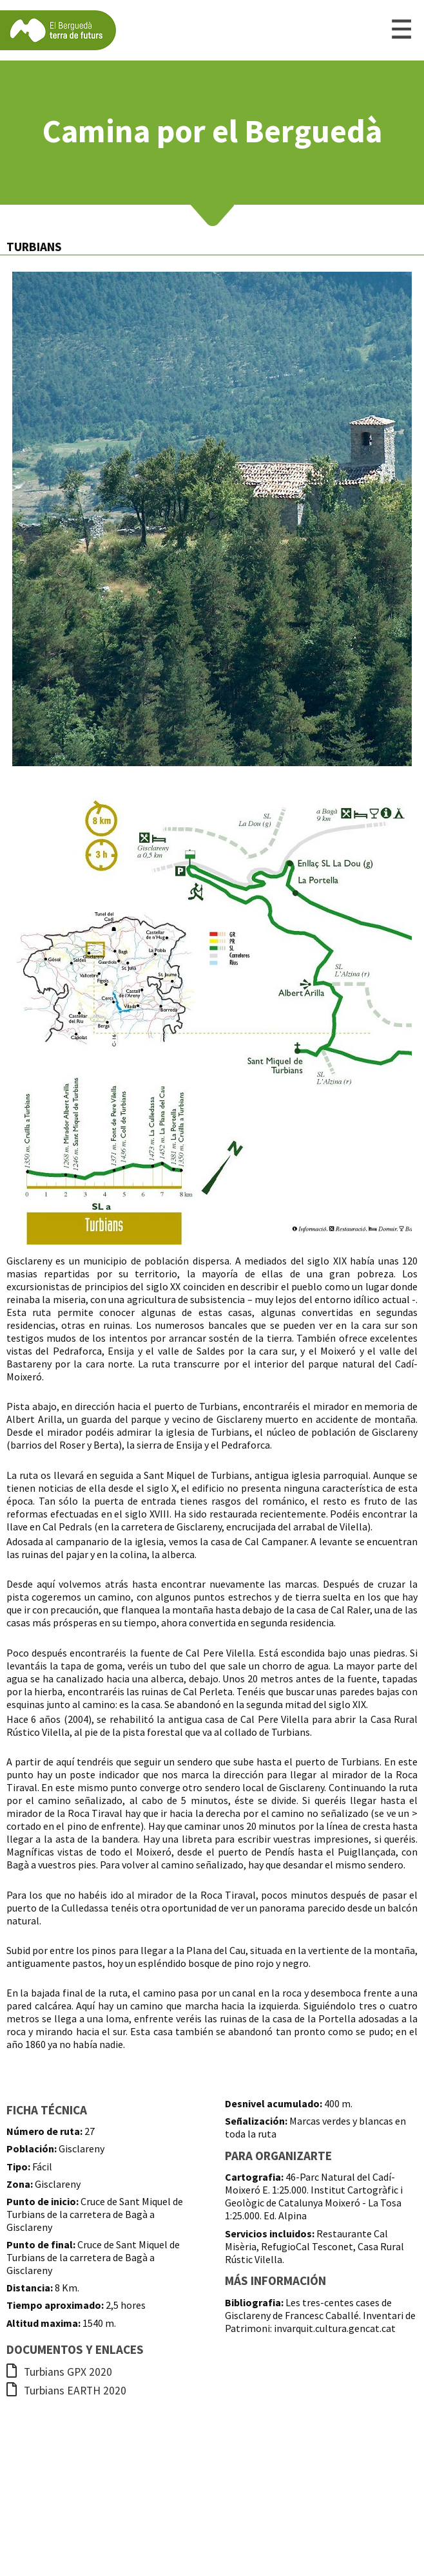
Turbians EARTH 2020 (66, 2390)
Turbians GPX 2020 (59, 2372)
